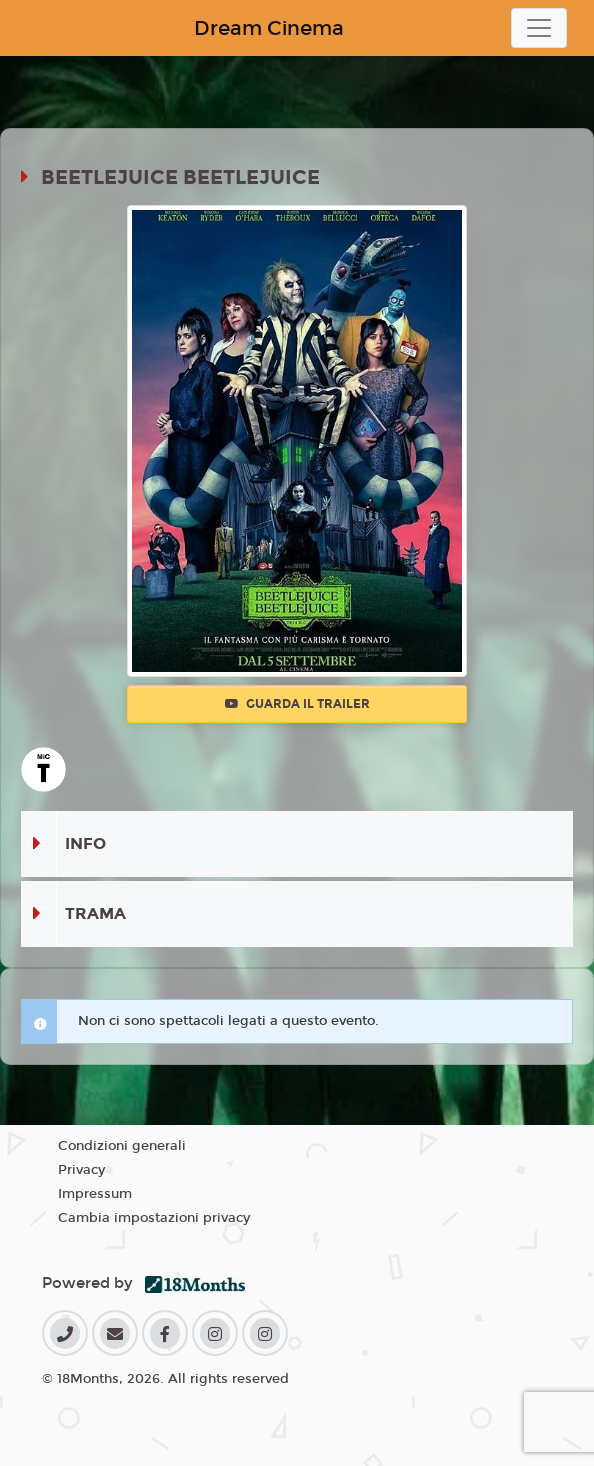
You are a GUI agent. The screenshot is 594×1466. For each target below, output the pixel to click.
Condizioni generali (122, 1146)
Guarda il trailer (297, 704)
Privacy (81, 1170)
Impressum (95, 1194)
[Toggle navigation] (539, 28)
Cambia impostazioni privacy (154, 1218)
